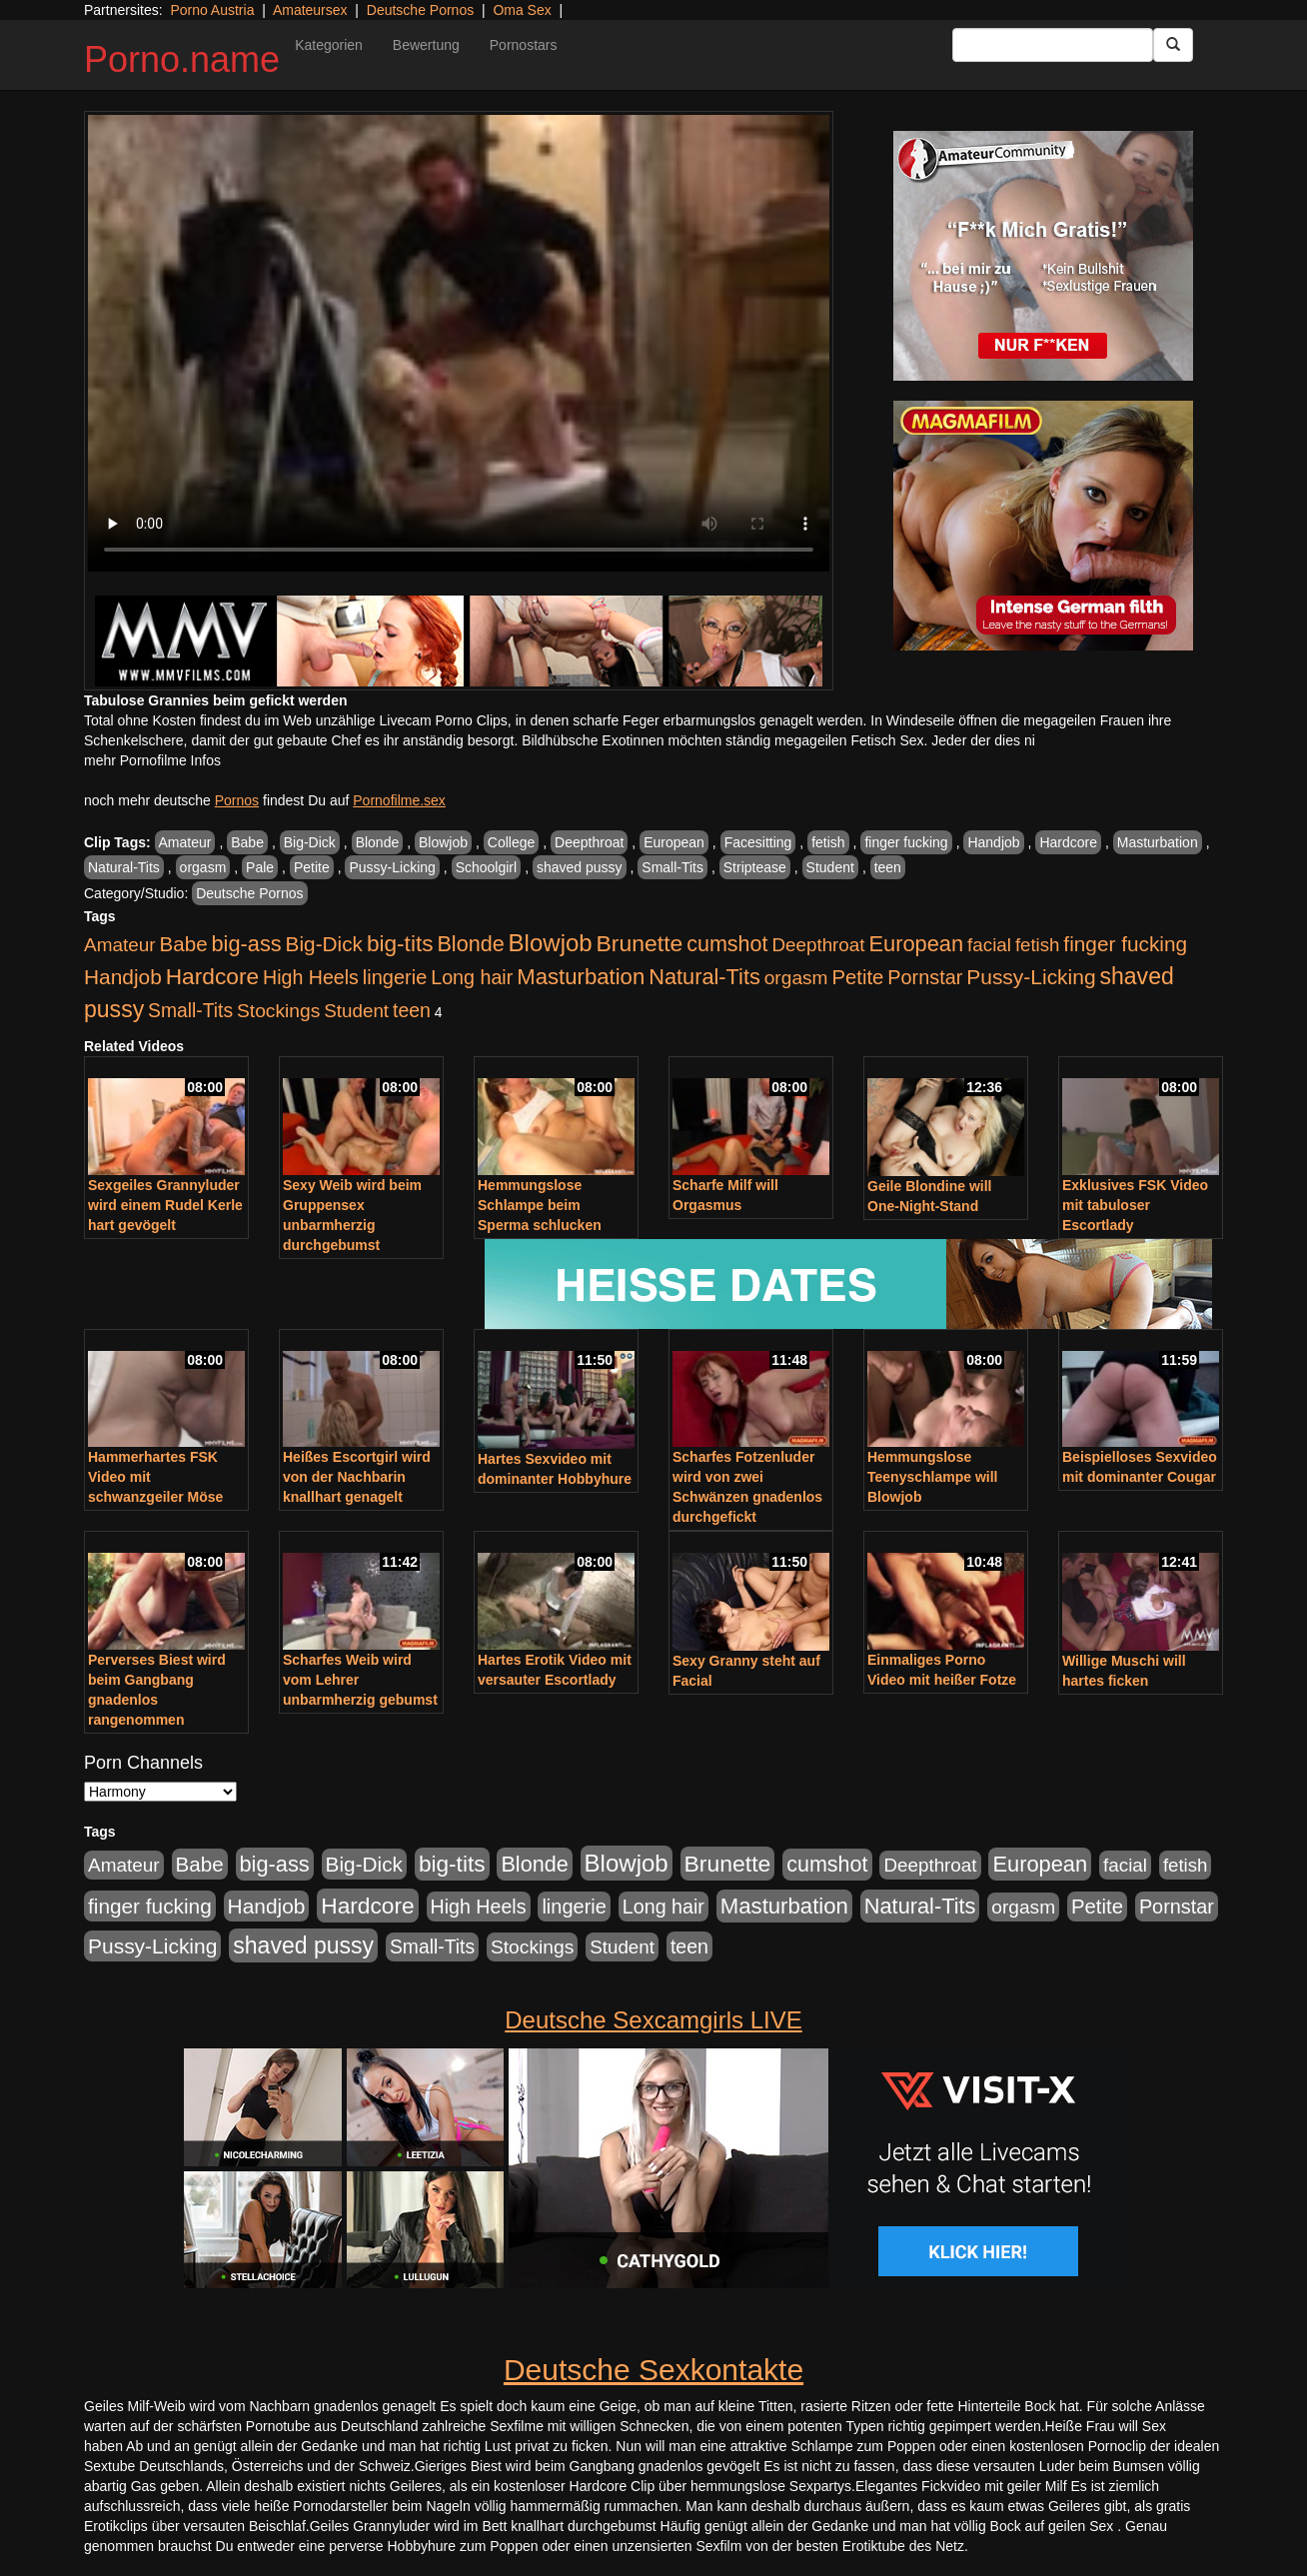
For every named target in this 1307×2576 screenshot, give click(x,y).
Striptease (754, 867)
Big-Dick (310, 842)
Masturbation (1157, 842)
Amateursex (310, 10)
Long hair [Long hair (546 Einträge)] (472, 977)
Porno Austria (212, 10)
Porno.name (182, 59)
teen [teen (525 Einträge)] (412, 1010)
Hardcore (1068, 842)
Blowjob (443, 842)
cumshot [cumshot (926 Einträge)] (726, 944)
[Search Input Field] (1052, 45)
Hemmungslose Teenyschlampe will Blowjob (932, 1477)
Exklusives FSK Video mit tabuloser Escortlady (1135, 1205)
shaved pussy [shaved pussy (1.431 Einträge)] (303, 1945)
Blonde (378, 842)
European (674, 842)
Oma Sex (522, 10)
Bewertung (426, 45)
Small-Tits (672, 867)
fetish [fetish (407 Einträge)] (1037, 944)
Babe (247, 842)
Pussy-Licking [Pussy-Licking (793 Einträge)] (1030, 976)
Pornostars (524, 45)
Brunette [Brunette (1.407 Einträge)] (640, 943)
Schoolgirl (486, 867)
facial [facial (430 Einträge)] (989, 944)
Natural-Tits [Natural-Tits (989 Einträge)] (704, 976)
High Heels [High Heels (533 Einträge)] (311, 977)
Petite (312, 867)
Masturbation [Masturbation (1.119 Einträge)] (581, 976)
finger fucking (905, 842)
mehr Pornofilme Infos (152, 760)
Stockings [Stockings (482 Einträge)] (278, 1010)
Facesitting (758, 842)
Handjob (993, 842)
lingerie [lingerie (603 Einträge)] (395, 977)
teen (887, 867)
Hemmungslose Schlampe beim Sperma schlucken (540, 1205)
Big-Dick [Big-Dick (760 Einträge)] (324, 943)
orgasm (203, 867)
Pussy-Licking (392, 867)
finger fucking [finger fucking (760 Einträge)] (1125, 943)
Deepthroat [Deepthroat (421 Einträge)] (817, 944)
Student (830, 867)
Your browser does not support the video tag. (458, 343)
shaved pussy (580, 867)
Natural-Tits (124, 867)
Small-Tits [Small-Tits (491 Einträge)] (190, 1010)
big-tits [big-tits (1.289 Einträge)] (400, 943)
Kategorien (329, 45)
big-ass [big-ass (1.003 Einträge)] (247, 943)
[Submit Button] (1173, 45)
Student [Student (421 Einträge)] (356, 1010)
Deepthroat (589, 842)
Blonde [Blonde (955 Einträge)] (470, 943)
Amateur (185, 842)
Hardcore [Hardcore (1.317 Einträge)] (212, 976)
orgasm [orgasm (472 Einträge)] (796, 977)
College (511, 842)
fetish (827, 842)
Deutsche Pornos (420, 10)
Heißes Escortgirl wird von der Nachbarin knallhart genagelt (357, 1477)
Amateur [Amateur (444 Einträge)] (120, 944)
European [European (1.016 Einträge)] (915, 943)
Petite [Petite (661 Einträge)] (857, 977)
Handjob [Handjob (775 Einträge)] (123, 976)
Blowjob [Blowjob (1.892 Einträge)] (551, 942)
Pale (260, 867)
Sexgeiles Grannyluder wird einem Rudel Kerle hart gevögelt (165, 1205)
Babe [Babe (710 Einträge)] (184, 943)
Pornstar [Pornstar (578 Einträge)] (924, 977)
